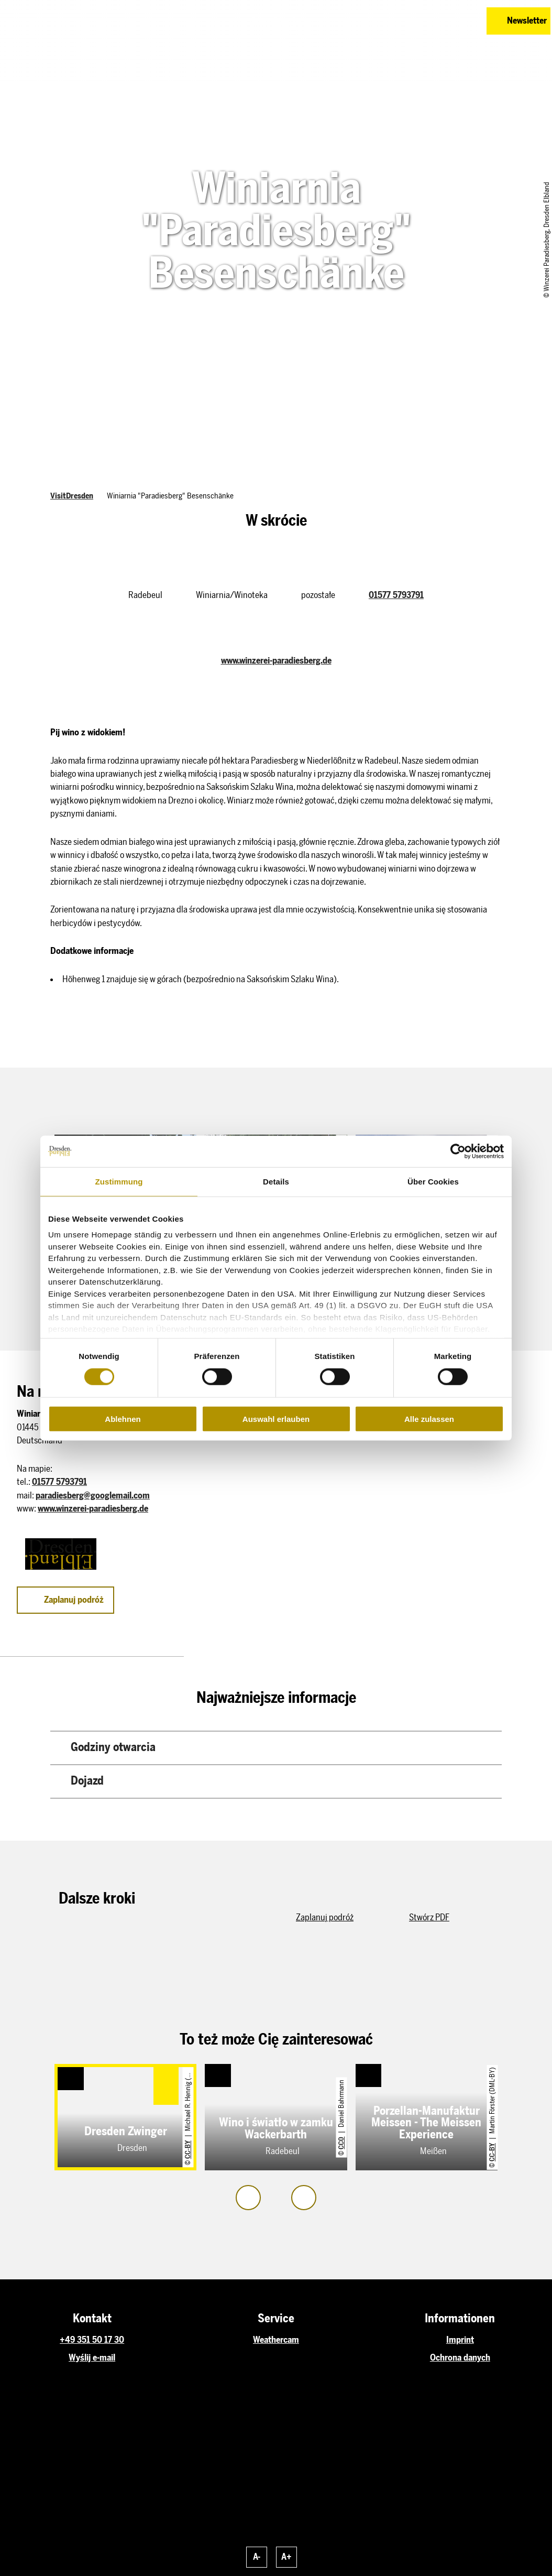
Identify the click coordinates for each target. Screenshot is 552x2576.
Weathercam (276, 2339)
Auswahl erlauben (276, 1419)
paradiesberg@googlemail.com (93, 1495)
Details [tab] (276, 1181)
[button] (427, 21)
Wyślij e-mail (92, 2357)
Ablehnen (122, 1419)
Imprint (460, 2339)
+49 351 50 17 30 (92, 2339)
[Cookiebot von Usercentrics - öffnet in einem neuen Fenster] (458, 1151)
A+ (286, 2556)
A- (256, 2556)
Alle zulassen (429, 1419)
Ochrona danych (460, 2357)
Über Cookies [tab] (433, 1181)
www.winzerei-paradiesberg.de (276, 660)
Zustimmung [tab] (119, 1181)
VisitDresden (71, 496)
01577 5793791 (396, 595)
